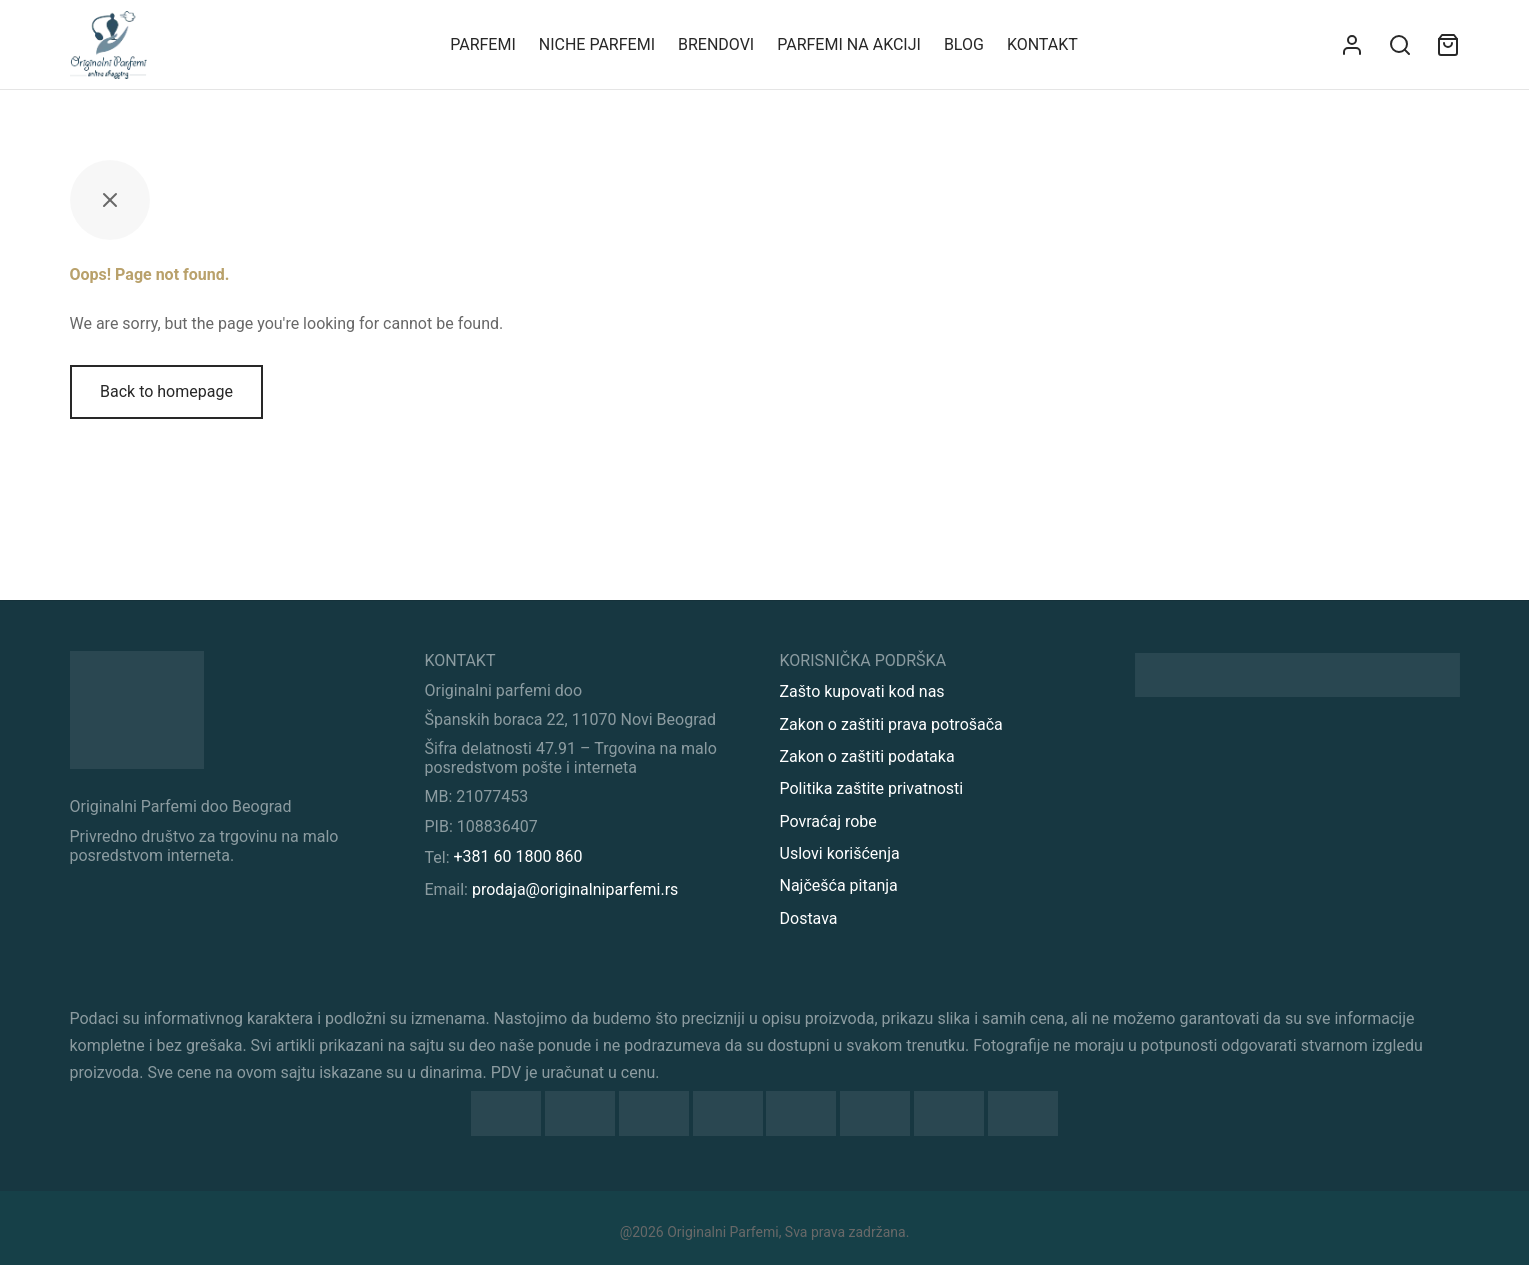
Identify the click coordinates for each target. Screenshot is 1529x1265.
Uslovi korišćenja (840, 853)
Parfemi (483, 44)
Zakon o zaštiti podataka (867, 756)
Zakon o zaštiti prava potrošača (891, 724)
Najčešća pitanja (839, 885)
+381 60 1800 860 (518, 856)
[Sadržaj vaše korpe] (1448, 45)
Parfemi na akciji (849, 44)
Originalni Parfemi (722, 1232)
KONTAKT (1042, 44)
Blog (964, 44)
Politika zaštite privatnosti (872, 788)
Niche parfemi (597, 44)
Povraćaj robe (828, 821)
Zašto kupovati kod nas (862, 691)
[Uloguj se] (1352, 45)
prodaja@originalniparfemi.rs (575, 889)
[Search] (1400, 45)
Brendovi (716, 44)
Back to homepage (166, 391)
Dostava (809, 918)
